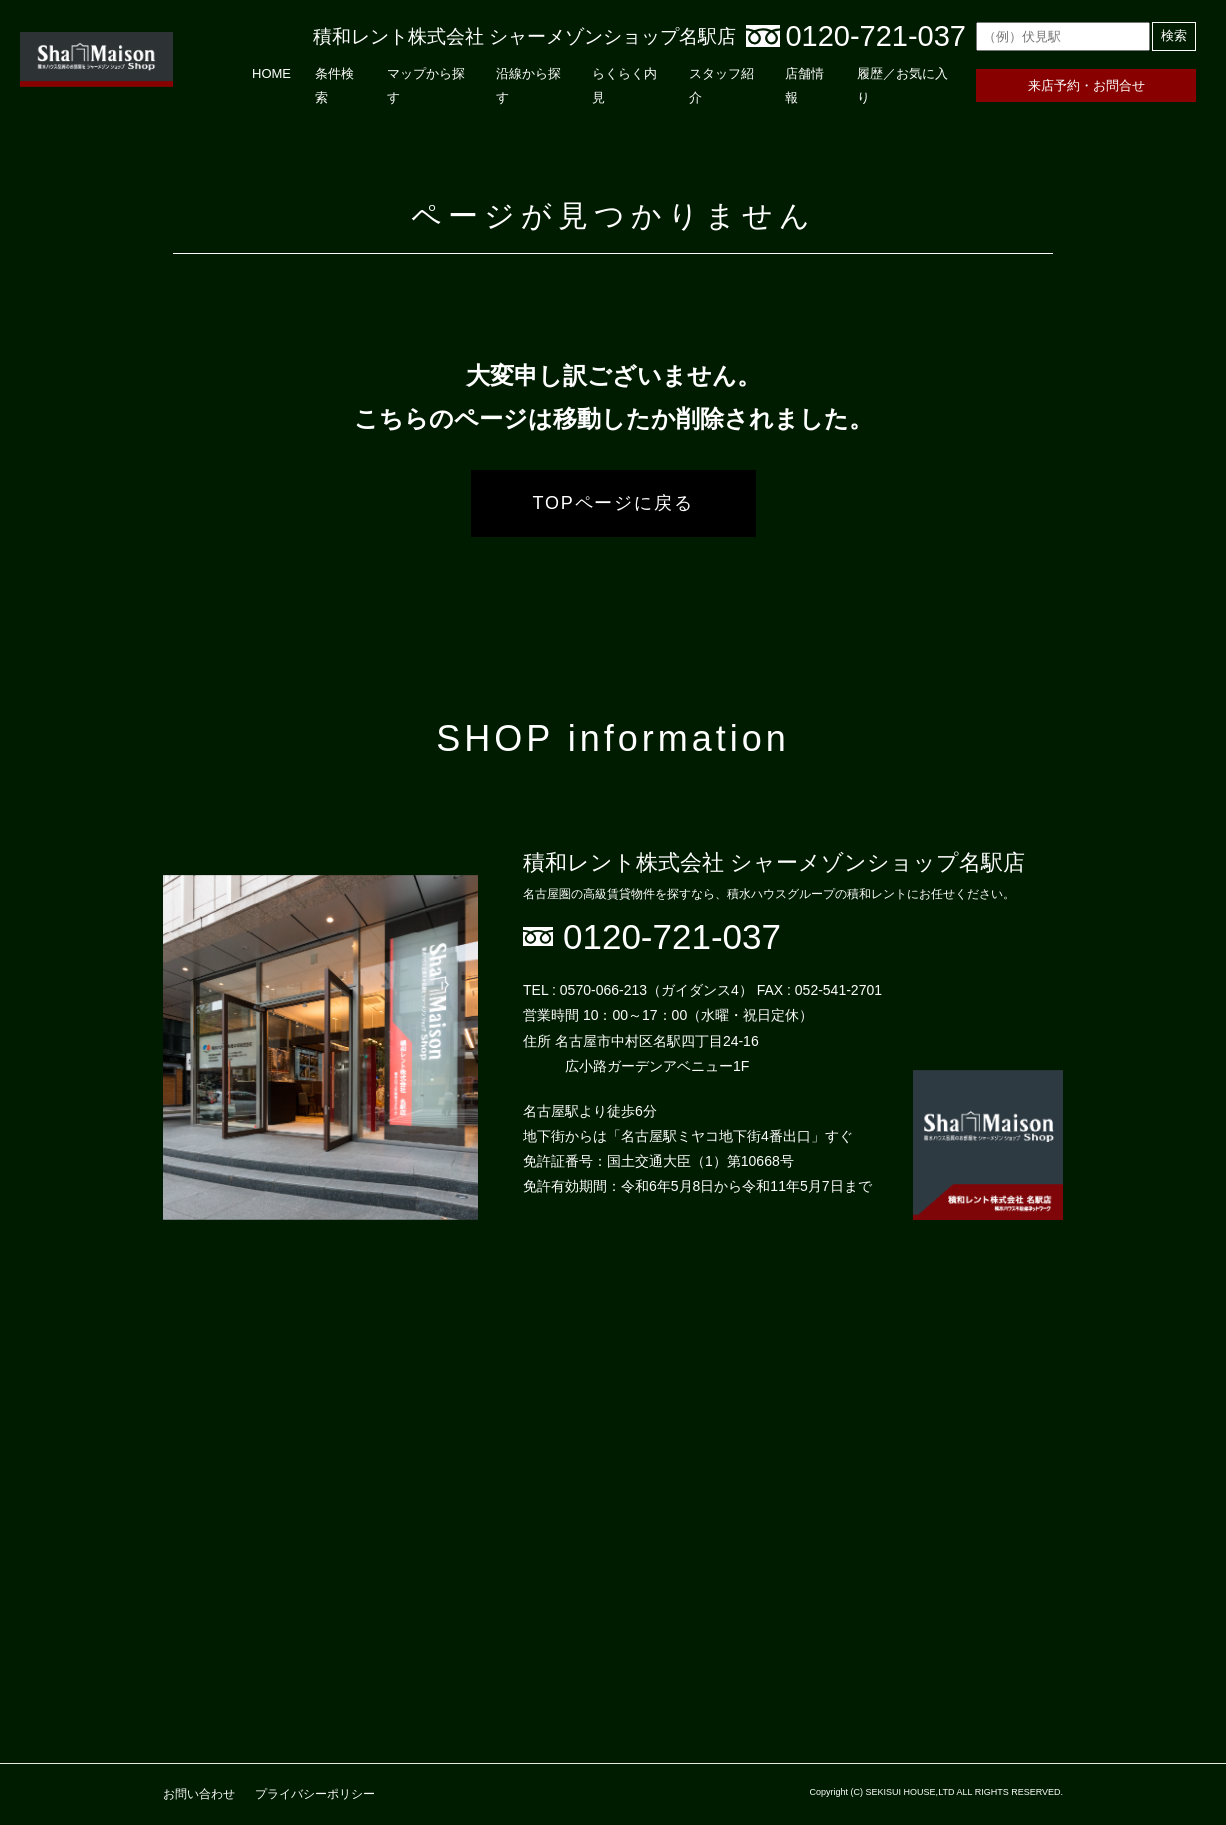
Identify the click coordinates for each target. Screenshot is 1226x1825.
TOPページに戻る (613, 503)
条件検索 (334, 85)
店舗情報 (804, 85)
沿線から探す (528, 85)
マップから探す (426, 85)
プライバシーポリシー (315, 1794)
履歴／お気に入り (902, 85)
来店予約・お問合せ (1086, 85)
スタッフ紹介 (721, 85)
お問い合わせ (199, 1794)
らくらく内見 (624, 85)
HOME (271, 73)
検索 (1174, 35)
